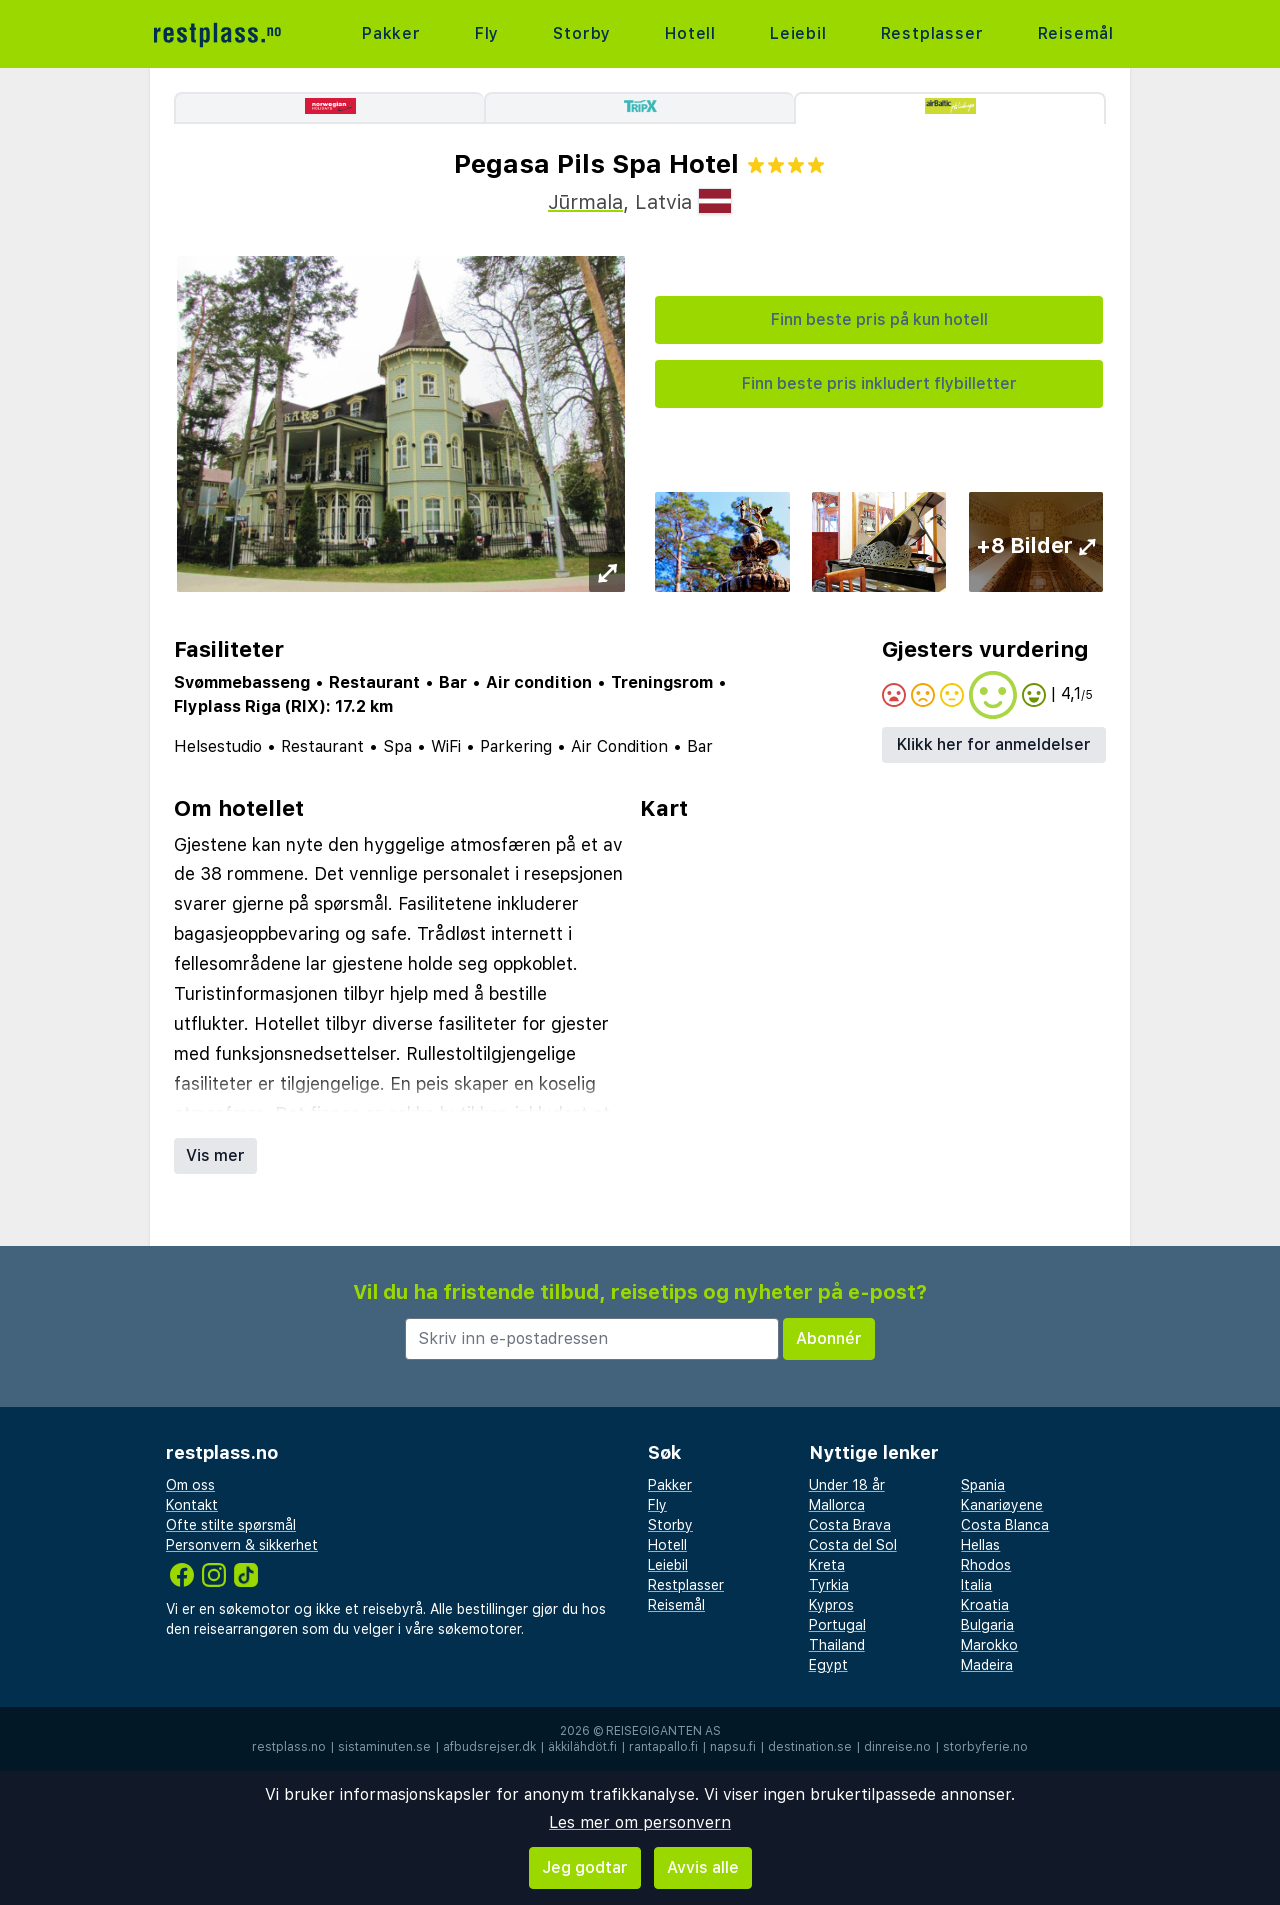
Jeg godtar (585, 1867)
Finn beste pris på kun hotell (879, 319)
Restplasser (932, 33)
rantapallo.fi (663, 1747)
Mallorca (837, 1505)
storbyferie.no (985, 1747)
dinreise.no (897, 1747)
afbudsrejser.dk (489, 1747)
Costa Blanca (1005, 1525)
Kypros (831, 1605)
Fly (487, 33)
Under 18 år (847, 1485)
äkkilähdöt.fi (582, 1747)
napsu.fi (733, 1747)
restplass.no (289, 1747)
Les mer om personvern (640, 1822)
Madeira (987, 1665)
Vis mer (215, 1155)
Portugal (837, 1625)
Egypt (828, 1665)
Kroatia (985, 1605)
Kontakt (192, 1505)
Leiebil (798, 33)
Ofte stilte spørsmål (231, 1525)
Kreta (827, 1565)
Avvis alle (703, 1867)
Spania (983, 1485)
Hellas (980, 1545)
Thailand (837, 1645)
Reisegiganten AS (663, 1731)
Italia (976, 1585)
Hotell (690, 33)
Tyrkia (829, 1585)
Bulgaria (987, 1625)
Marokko (989, 1645)
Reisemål (1076, 33)
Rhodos (986, 1565)
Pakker (391, 33)
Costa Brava (850, 1525)
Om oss (190, 1485)
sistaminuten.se (384, 1747)
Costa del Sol (853, 1545)
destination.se (810, 1747)
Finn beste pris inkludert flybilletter (879, 383)
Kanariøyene (1002, 1505)
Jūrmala (585, 202)
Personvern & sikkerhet (242, 1545)
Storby (582, 33)
